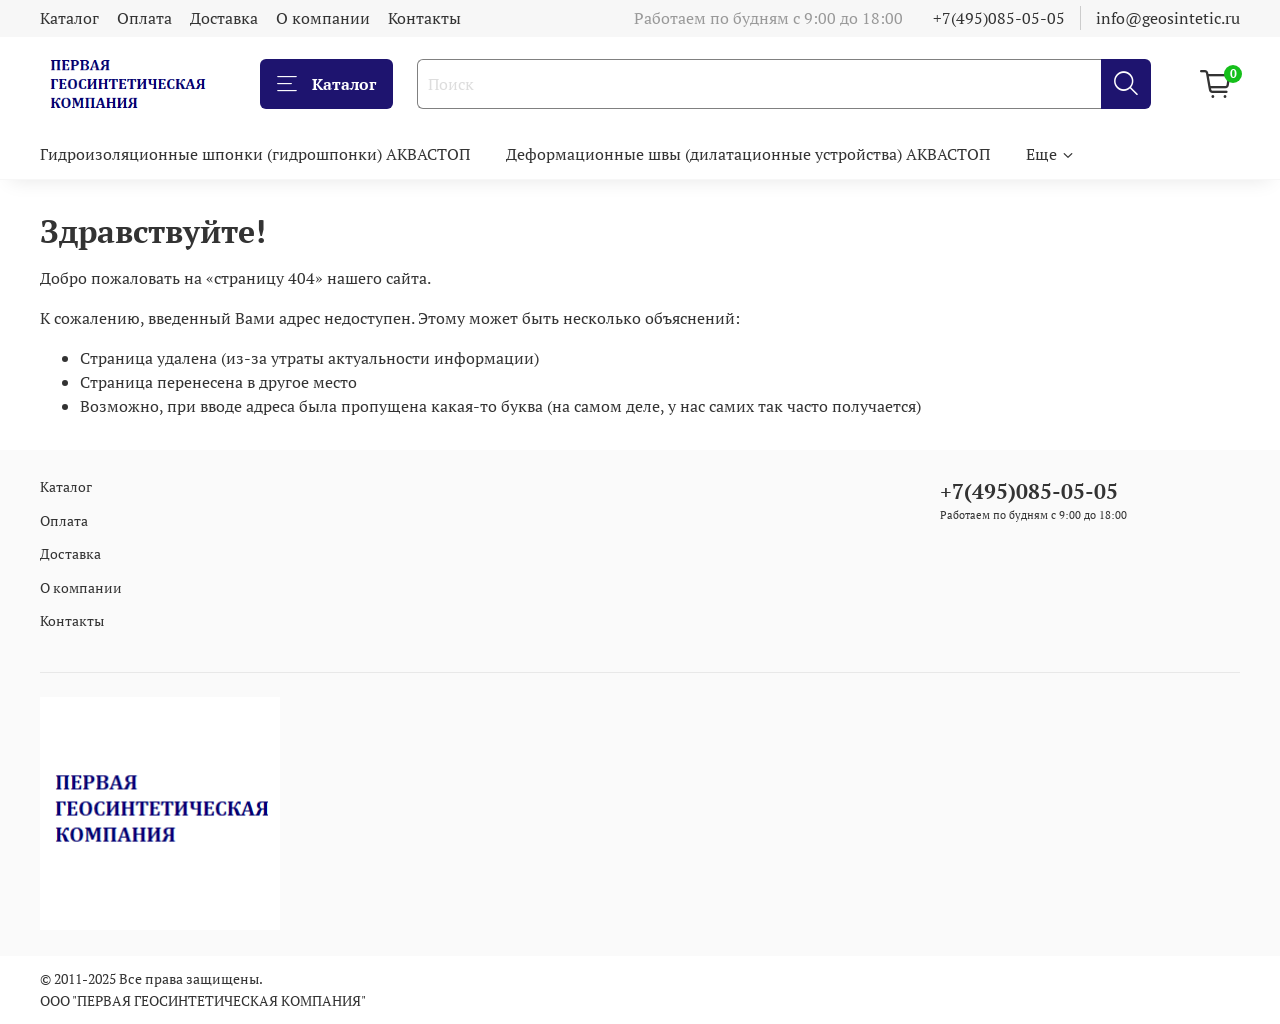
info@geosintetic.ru (1168, 18)
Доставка (224, 18)
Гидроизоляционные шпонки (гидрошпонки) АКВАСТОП (255, 154)
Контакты (424, 18)
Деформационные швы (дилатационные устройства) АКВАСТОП (748, 154)
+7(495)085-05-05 (999, 18)
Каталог (69, 18)
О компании (323, 18)
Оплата (144, 18)
